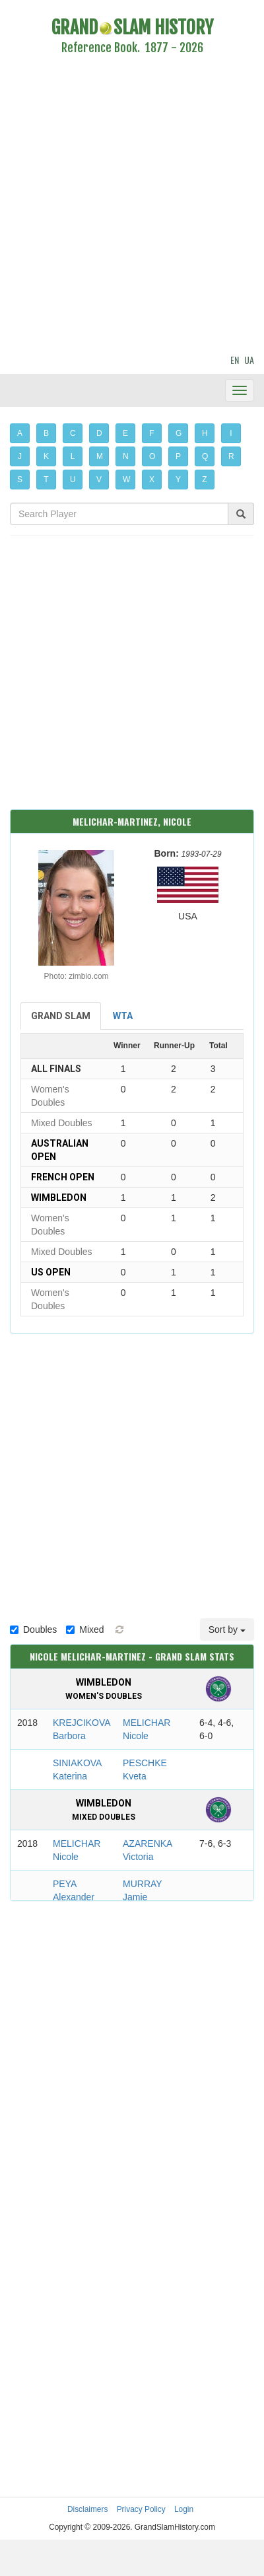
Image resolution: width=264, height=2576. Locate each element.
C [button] (73, 433)
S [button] (19, 479)
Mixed (85, 1629)
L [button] (73, 456)
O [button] (152, 456)
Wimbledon (58, 1197)
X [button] (151, 479)
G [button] (179, 433)
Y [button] (178, 479)
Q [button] (205, 456)
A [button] (19, 433)
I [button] (231, 433)
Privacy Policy (141, 2509)
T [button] (46, 479)
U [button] (73, 479)
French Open (62, 1177)
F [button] (151, 433)
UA (249, 360)
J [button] (20, 456)
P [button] (178, 456)
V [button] (99, 479)
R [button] (231, 456)
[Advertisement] (124, 206)
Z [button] (204, 479)
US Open (51, 1272)
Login (183, 2509)
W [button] (126, 479)
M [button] (99, 456)
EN (234, 360)
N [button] (126, 456)
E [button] (125, 433)
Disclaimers (87, 2509)
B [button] (46, 433)
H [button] (205, 433)
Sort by (227, 1629)
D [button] (99, 433)
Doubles (33, 1629)
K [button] (46, 456)
